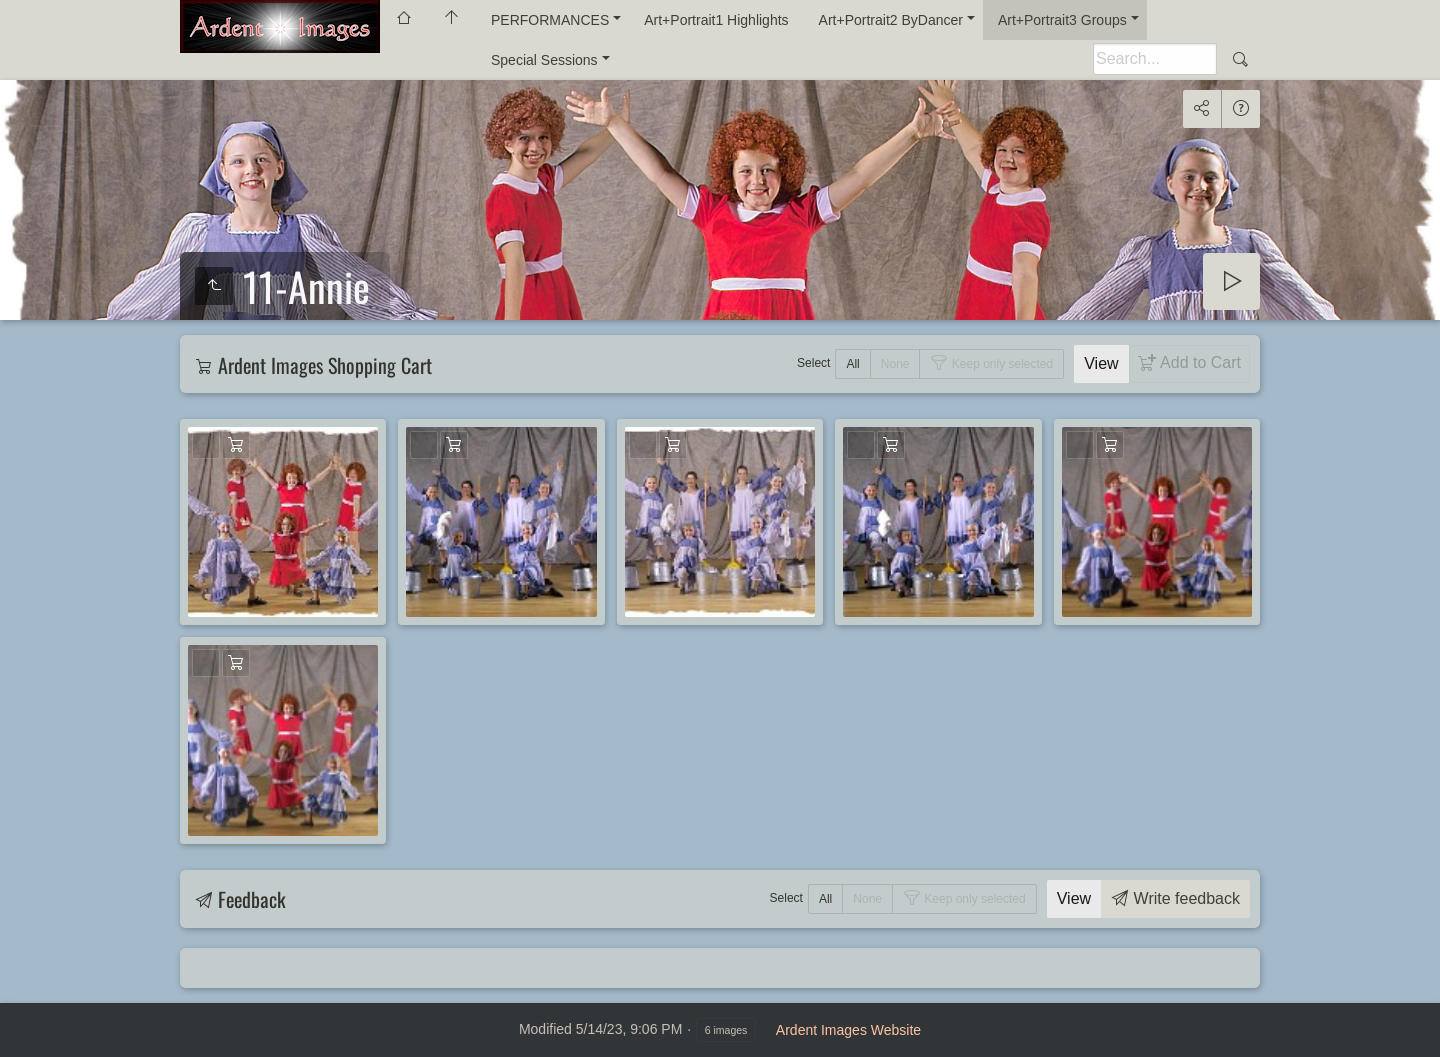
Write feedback (1184, 898)
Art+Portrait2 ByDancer (891, 20)
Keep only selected (1000, 364)
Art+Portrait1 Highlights (716, 20)
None (895, 364)
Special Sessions (544, 60)
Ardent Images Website (848, 1030)
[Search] (1155, 59)
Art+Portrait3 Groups (1062, 20)
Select (813, 363)
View (1101, 363)
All (852, 364)
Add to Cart (1198, 362)
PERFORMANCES (550, 20)
